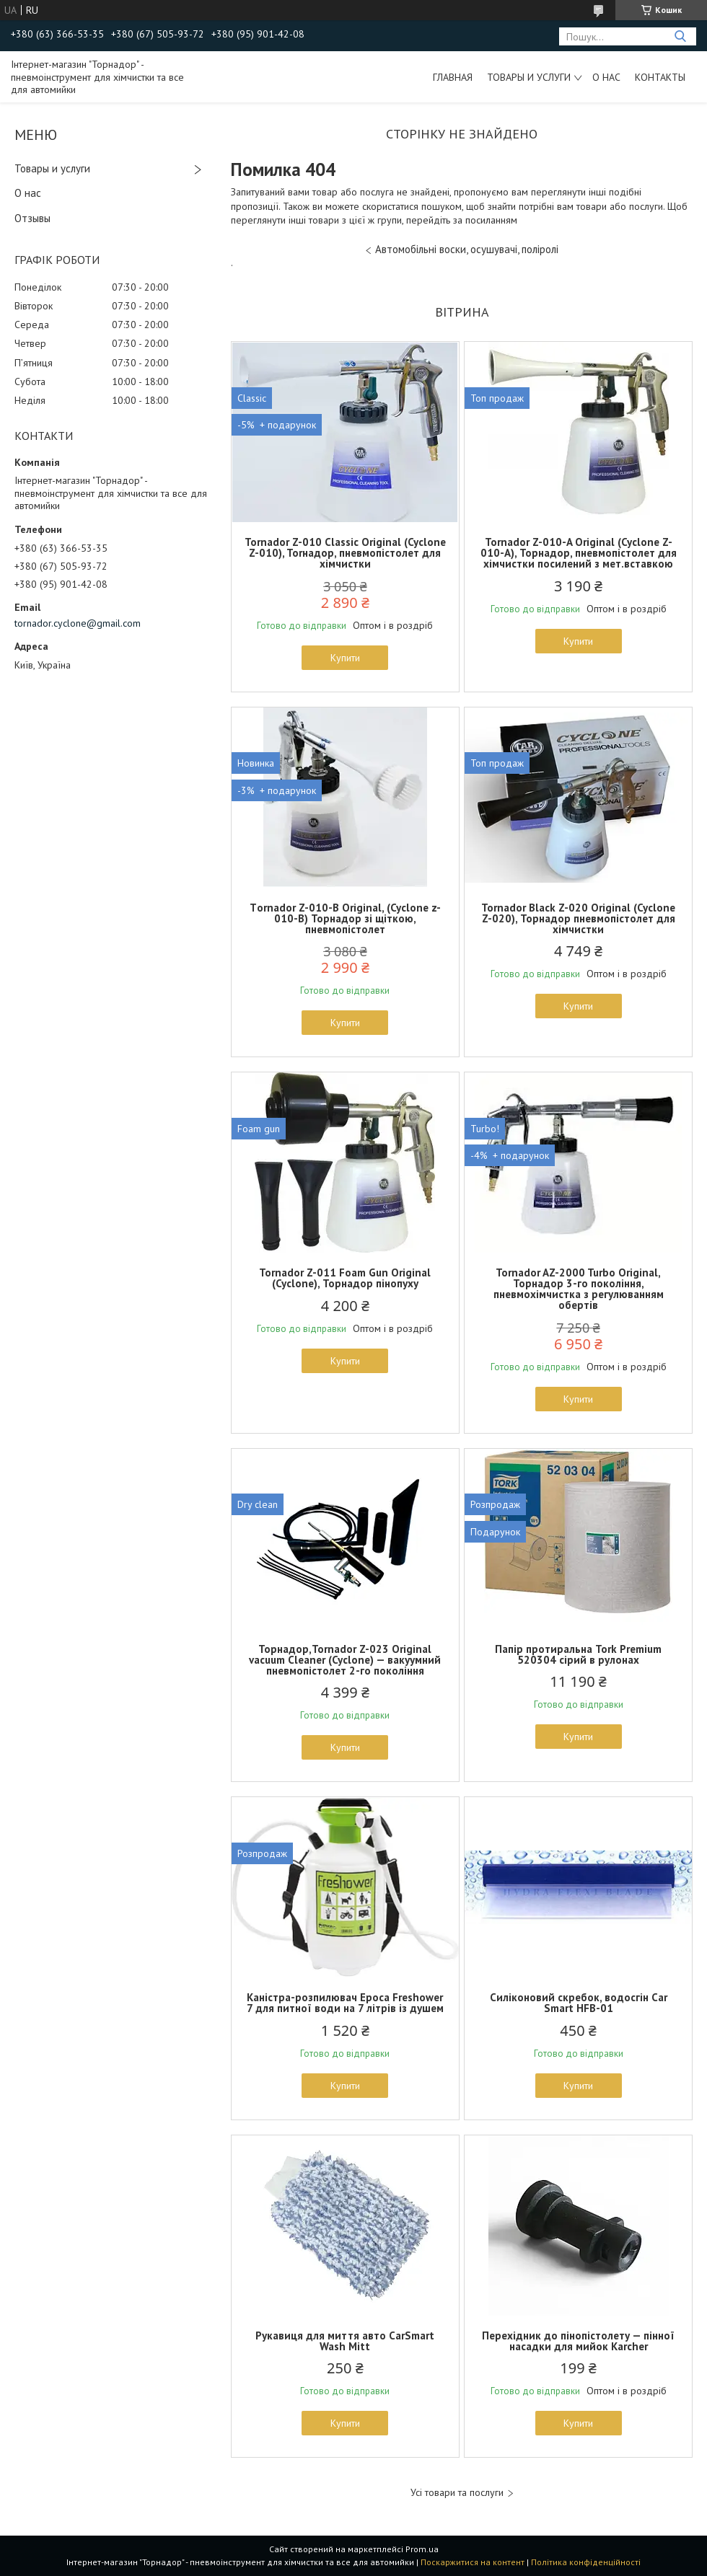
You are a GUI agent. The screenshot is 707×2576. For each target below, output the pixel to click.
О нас (606, 77)
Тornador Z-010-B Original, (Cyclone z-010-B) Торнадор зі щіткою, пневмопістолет (345, 918)
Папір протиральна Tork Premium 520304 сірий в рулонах (578, 1654)
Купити (345, 657)
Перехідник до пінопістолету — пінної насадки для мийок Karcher (578, 2341)
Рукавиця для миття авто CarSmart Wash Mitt (344, 2341)
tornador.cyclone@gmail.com (77, 623)
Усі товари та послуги (457, 2493)
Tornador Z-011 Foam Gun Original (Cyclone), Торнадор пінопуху (345, 1278)
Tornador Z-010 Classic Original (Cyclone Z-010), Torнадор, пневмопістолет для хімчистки (345, 553)
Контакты (660, 77)
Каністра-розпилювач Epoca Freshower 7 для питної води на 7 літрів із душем (345, 2002)
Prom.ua (422, 2549)
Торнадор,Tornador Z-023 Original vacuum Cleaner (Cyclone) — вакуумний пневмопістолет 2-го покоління (345, 1660)
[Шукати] (680, 36)
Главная (453, 77)
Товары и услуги (529, 77)
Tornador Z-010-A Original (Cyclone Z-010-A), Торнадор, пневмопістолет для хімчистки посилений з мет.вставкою (578, 553)
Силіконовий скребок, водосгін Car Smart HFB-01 (578, 2002)
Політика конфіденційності (586, 2562)
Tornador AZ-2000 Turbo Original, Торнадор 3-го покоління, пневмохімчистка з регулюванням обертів (578, 1288)
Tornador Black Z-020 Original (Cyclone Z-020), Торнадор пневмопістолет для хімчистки (578, 918)
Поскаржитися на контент (472, 2562)
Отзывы (32, 218)
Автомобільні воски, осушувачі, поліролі (466, 249)
